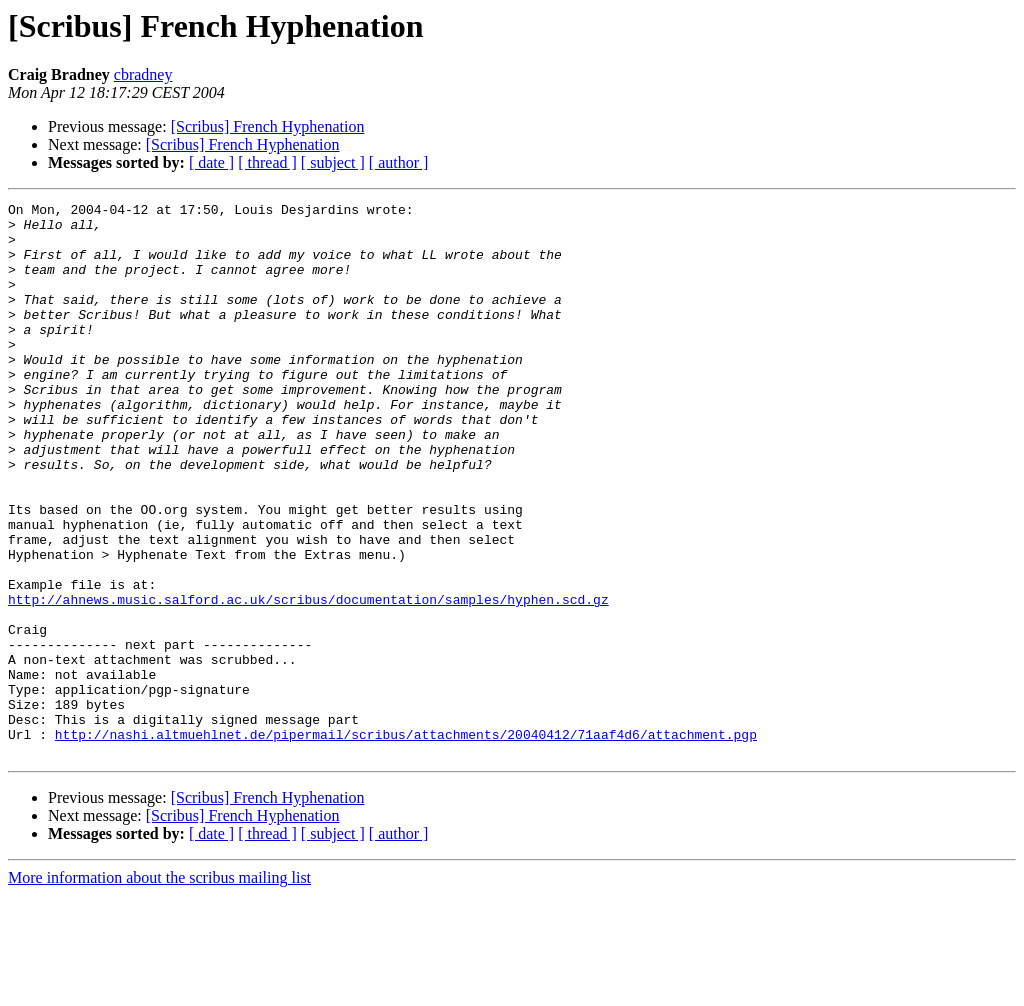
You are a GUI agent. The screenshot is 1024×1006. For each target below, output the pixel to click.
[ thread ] (267, 162)
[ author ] (399, 162)
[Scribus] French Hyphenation (268, 126)
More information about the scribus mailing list (159, 988)
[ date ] (211, 162)
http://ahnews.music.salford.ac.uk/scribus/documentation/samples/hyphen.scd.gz (308, 680)
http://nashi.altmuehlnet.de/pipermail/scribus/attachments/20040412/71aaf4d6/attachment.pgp (406, 842)
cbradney (143, 74)
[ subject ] (333, 162)
